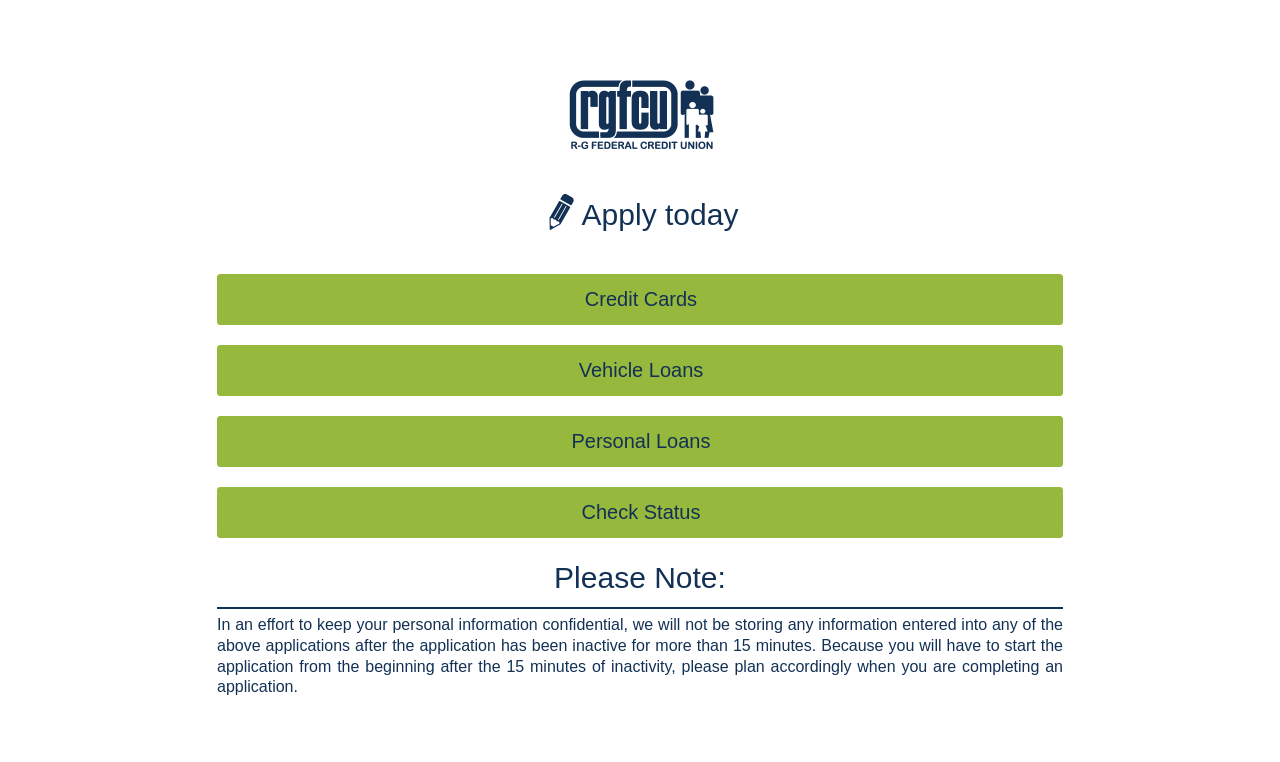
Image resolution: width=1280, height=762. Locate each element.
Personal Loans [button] (641, 441)
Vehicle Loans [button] (641, 370)
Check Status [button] (641, 512)
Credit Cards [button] (641, 299)
